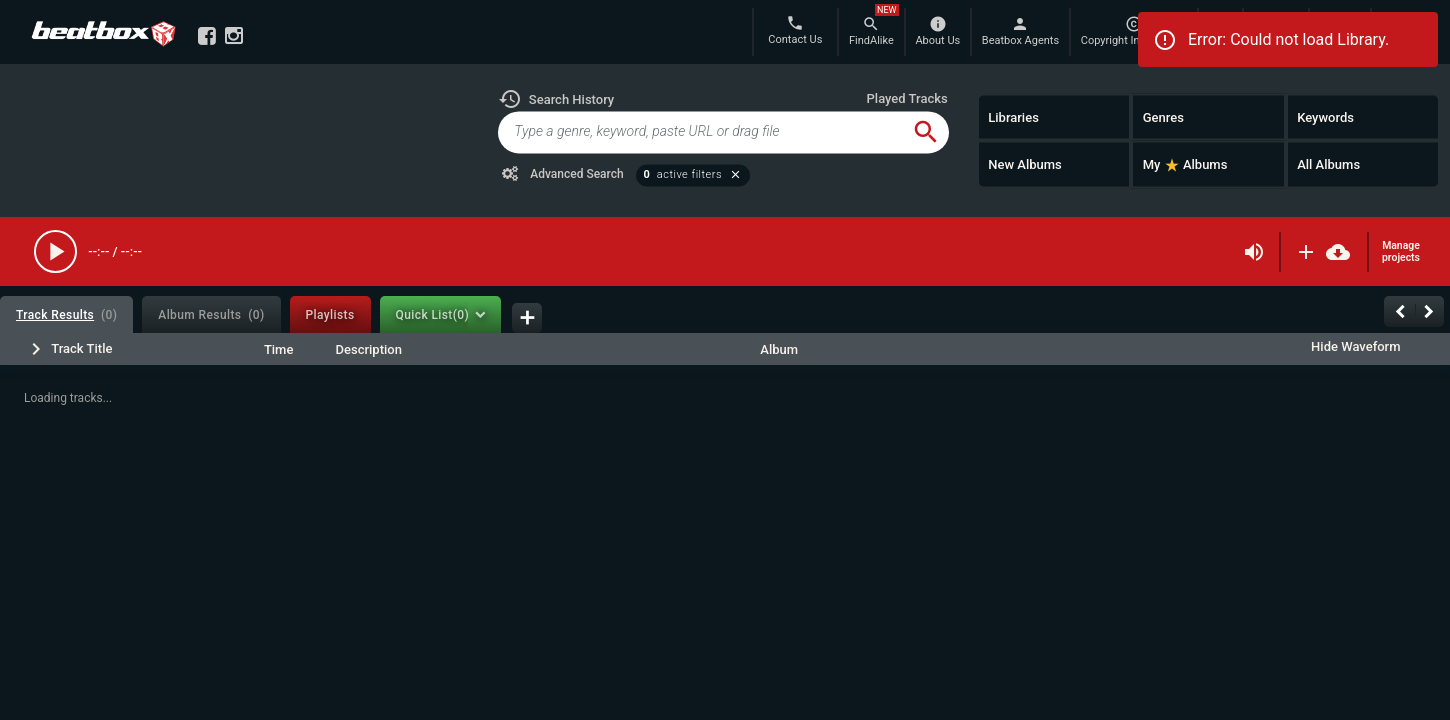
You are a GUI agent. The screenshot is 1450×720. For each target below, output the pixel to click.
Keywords (1325, 116)
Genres (1163, 116)
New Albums (1025, 164)
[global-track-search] (700, 132)
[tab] (66, 314)
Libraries (1013, 116)
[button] (556, 99)
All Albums (1328, 164)
